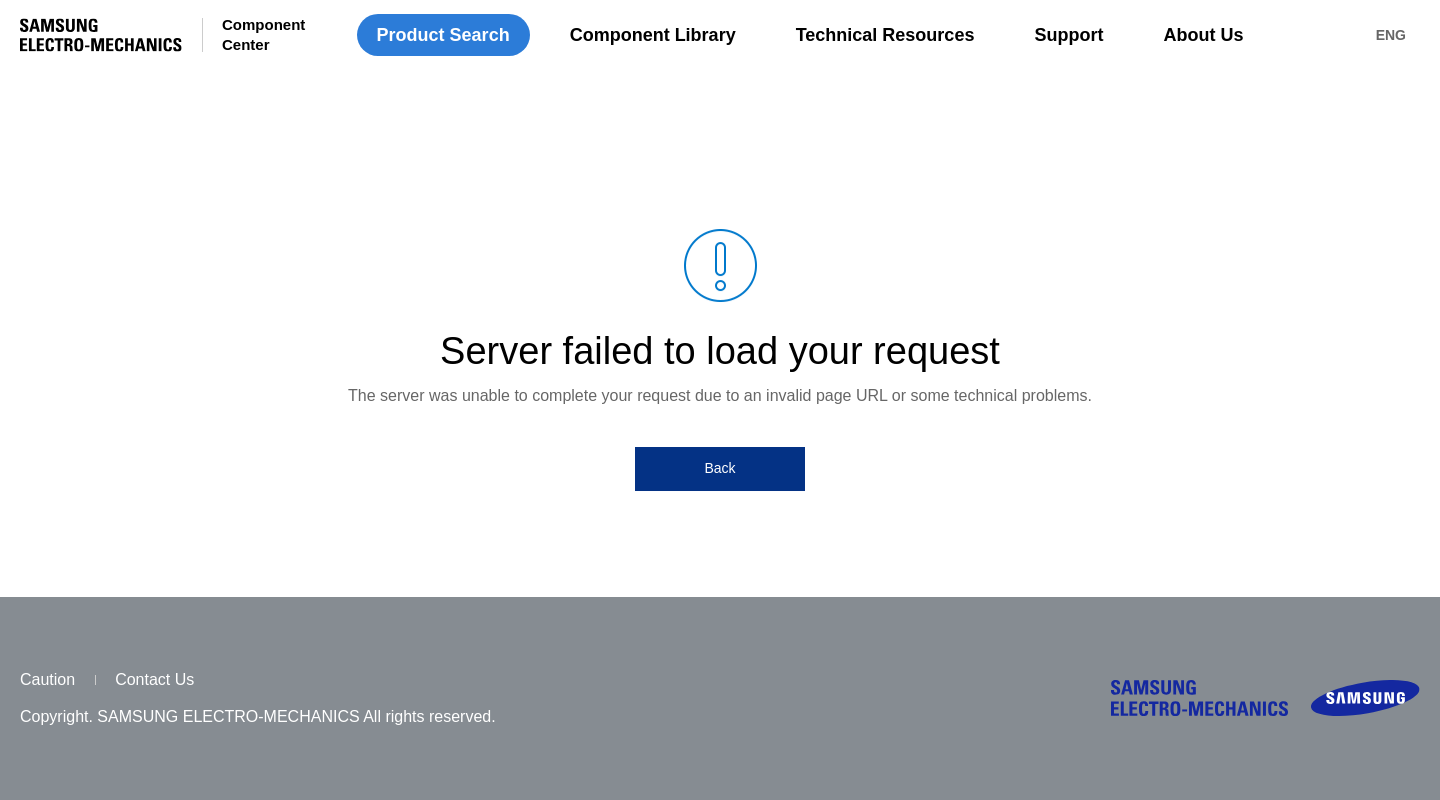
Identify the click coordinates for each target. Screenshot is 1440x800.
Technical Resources (885, 35)
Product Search (443, 35)
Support (1068, 35)
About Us (1203, 35)
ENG (1391, 35)
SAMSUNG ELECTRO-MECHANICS (101, 35)
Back (719, 468)
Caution (47, 679)
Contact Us (154, 679)
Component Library (653, 35)
